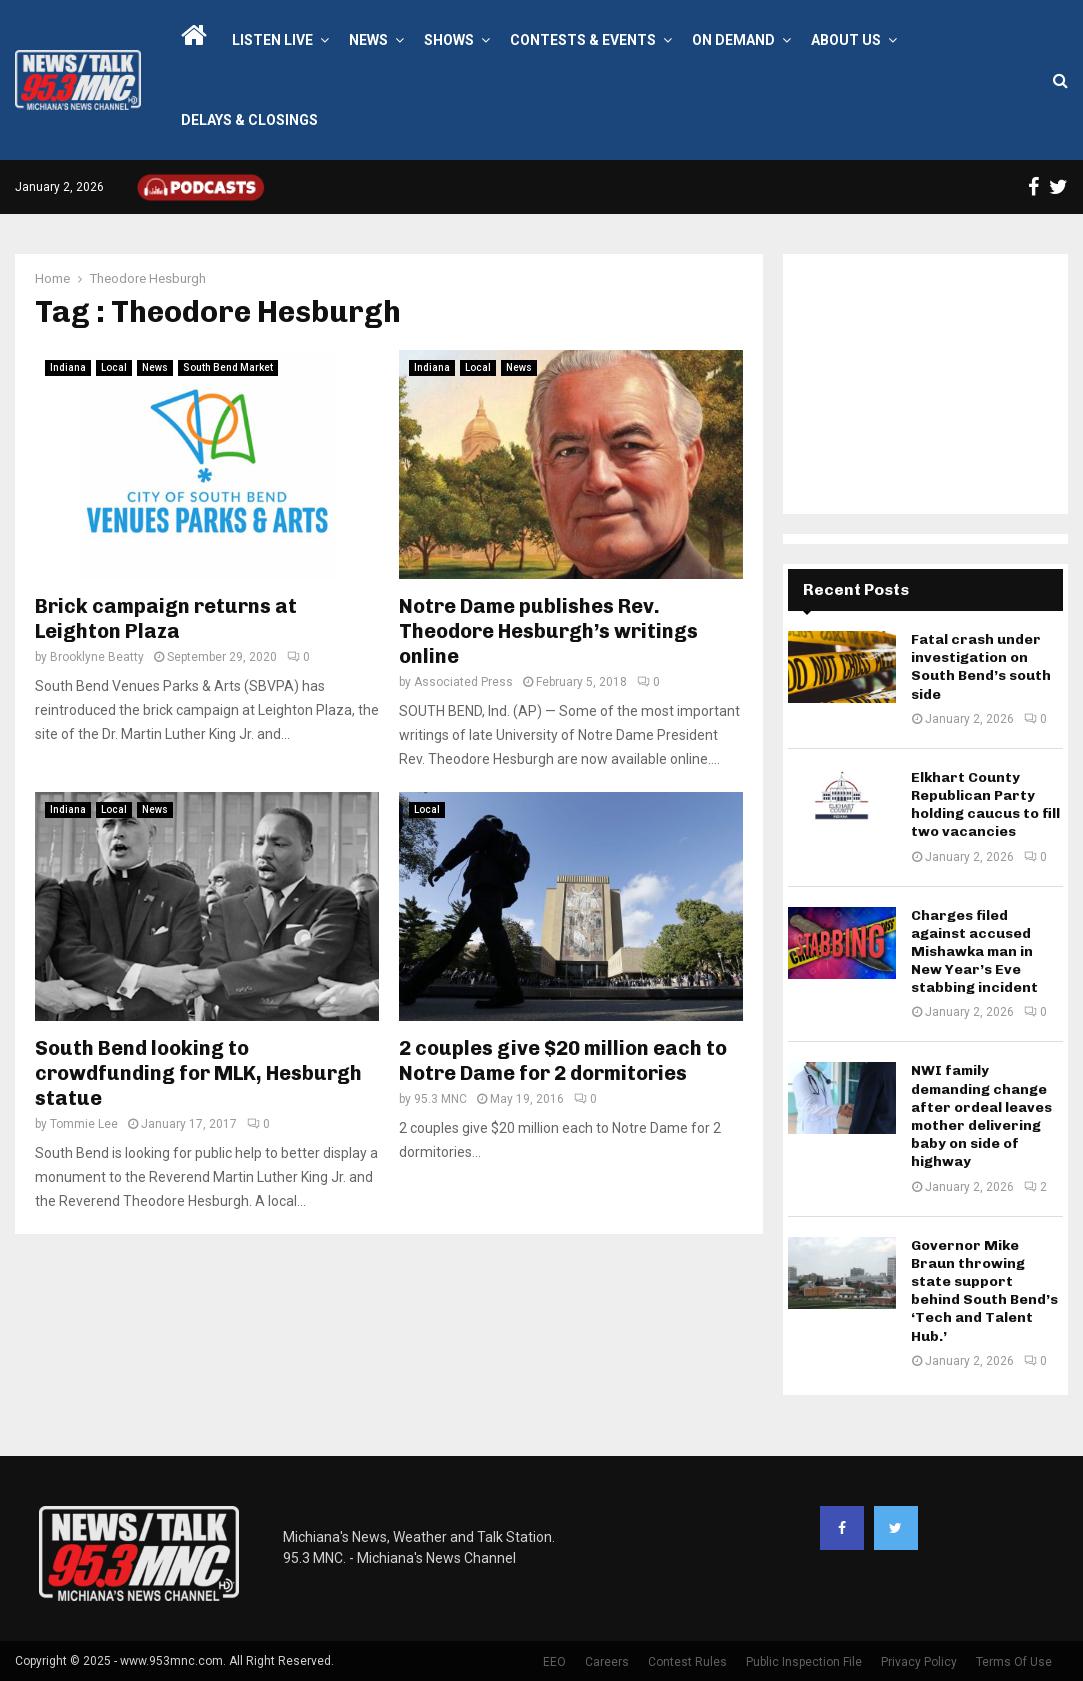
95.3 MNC (440, 1099)
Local (114, 367)
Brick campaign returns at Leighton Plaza (166, 618)
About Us (846, 40)
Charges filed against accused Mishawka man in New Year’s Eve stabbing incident (974, 952)
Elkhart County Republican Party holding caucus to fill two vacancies (985, 805)
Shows (449, 40)
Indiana (68, 367)
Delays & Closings (249, 120)
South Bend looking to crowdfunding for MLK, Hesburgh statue (198, 1073)
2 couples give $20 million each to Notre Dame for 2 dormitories (563, 1060)
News (368, 40)
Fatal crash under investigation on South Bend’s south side (981, 667)
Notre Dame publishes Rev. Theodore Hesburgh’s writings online (548, 631)
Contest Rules (687, 1662)
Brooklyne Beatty (97, 657)
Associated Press (463, 682)
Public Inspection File (804, 1662)
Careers (607, 1662)
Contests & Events (583, 40)
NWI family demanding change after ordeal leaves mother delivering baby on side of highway (981, 1116)
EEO (554, 1662)
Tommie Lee (84, 1124)
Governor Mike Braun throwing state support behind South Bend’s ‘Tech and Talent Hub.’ (984, 1291)
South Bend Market (228, 367)
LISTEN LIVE (272, 40)
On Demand (733, 40)
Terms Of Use (1014, 1662)
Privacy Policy (919, 1662)
